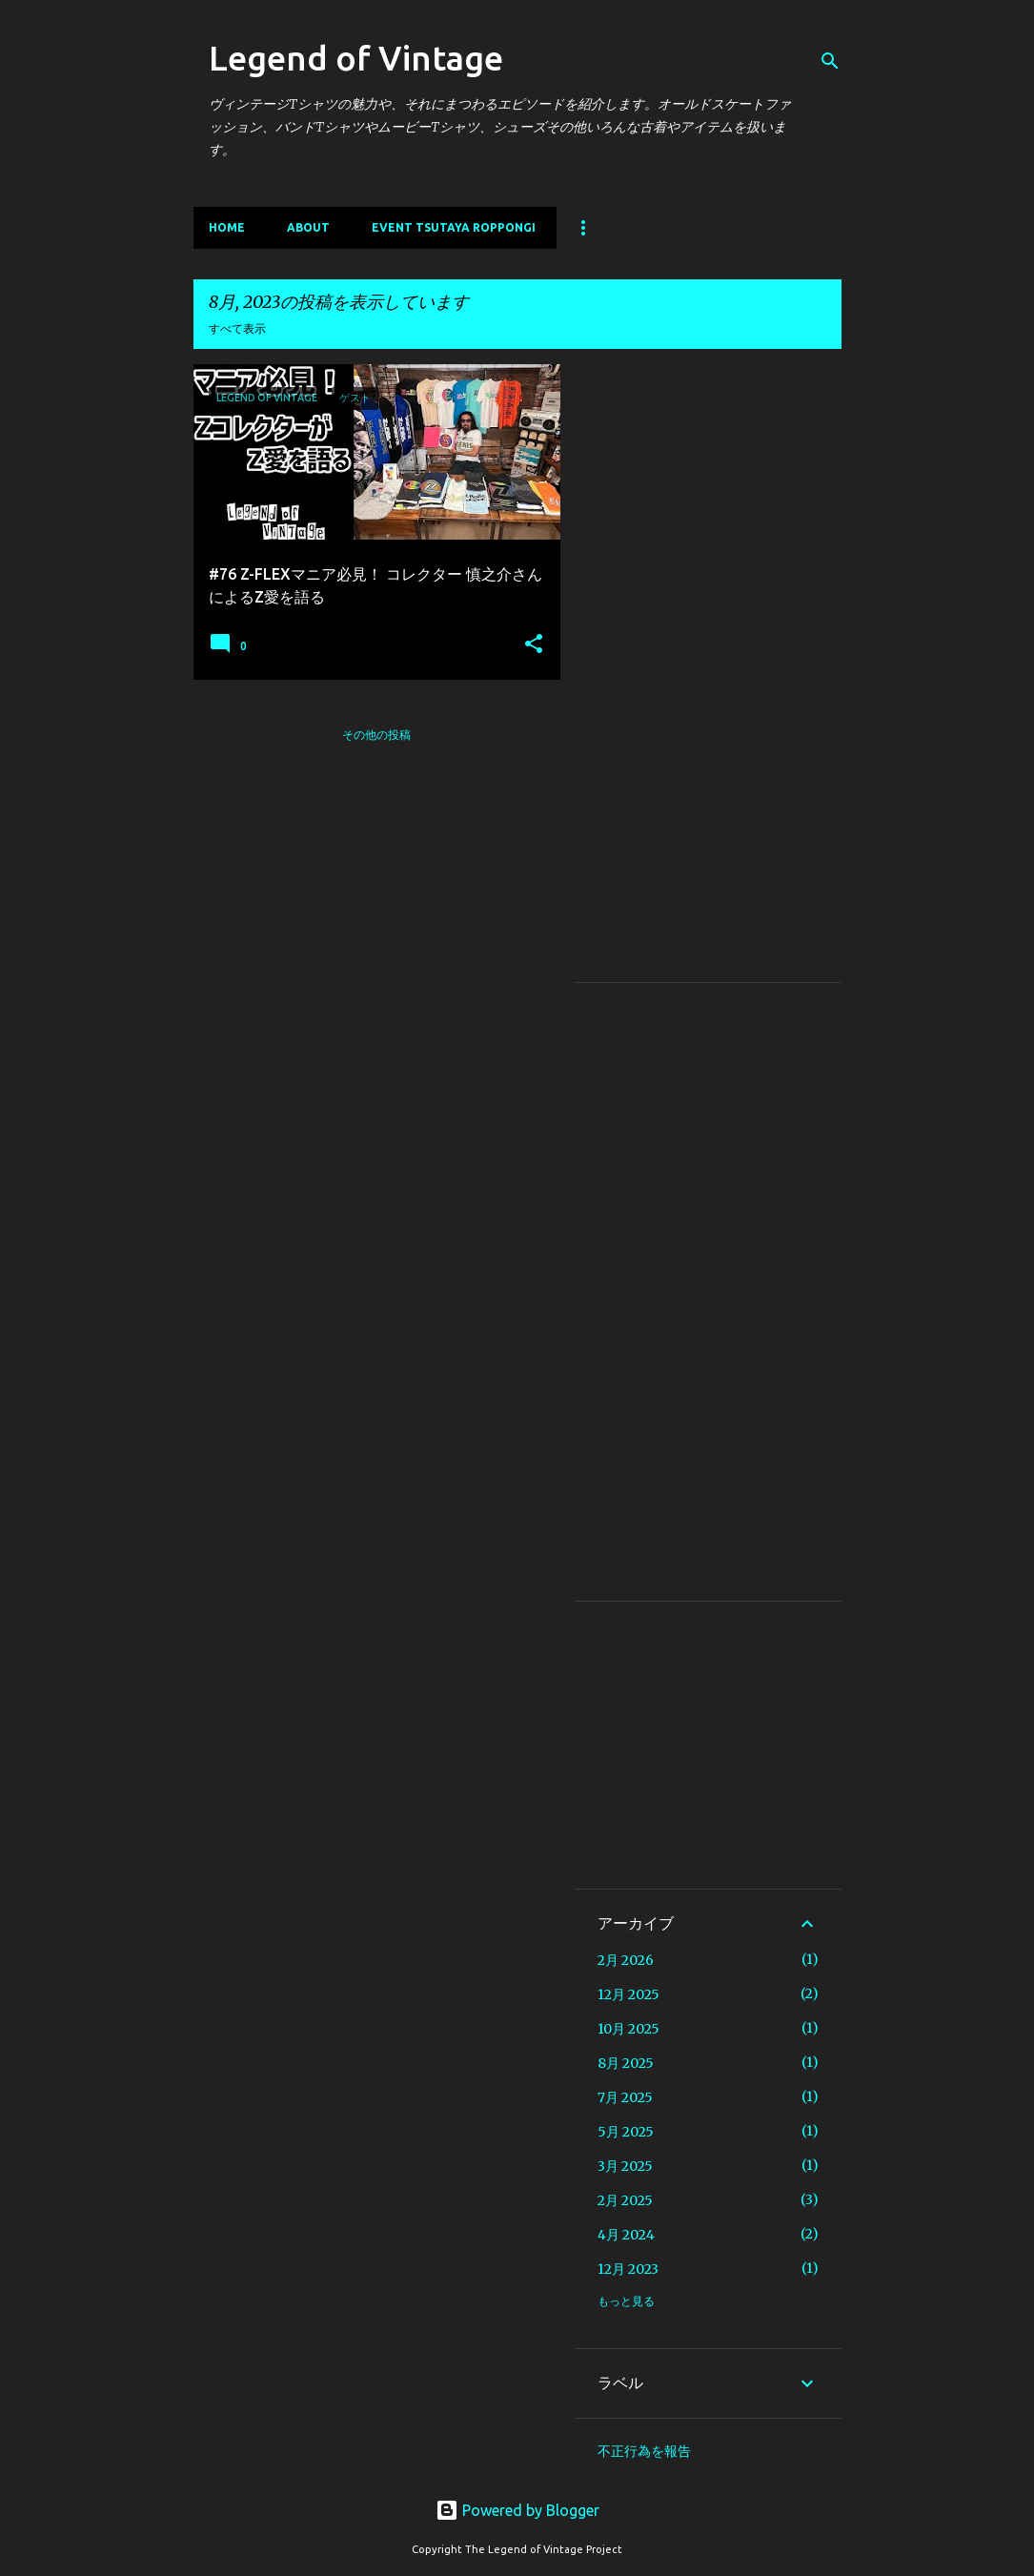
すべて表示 (237, 328)
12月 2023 (628, 2269)
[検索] (830, 61)
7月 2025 (625, 2097)
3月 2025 (625, 2166)
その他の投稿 (376, 734)
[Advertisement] (708, 673)
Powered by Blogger (517, 2510)
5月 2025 (626, 2131)
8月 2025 (626, 2063)
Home (227, 227)
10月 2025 (628, 2028)
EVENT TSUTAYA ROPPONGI (454, 227)
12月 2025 (628, 1994)
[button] (533, 644)
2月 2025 (625, 2200)
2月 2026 (626, 1960)
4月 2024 (626, 2234)
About (308, 227)
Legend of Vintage (356, 57)
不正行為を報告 (644, 2451)
